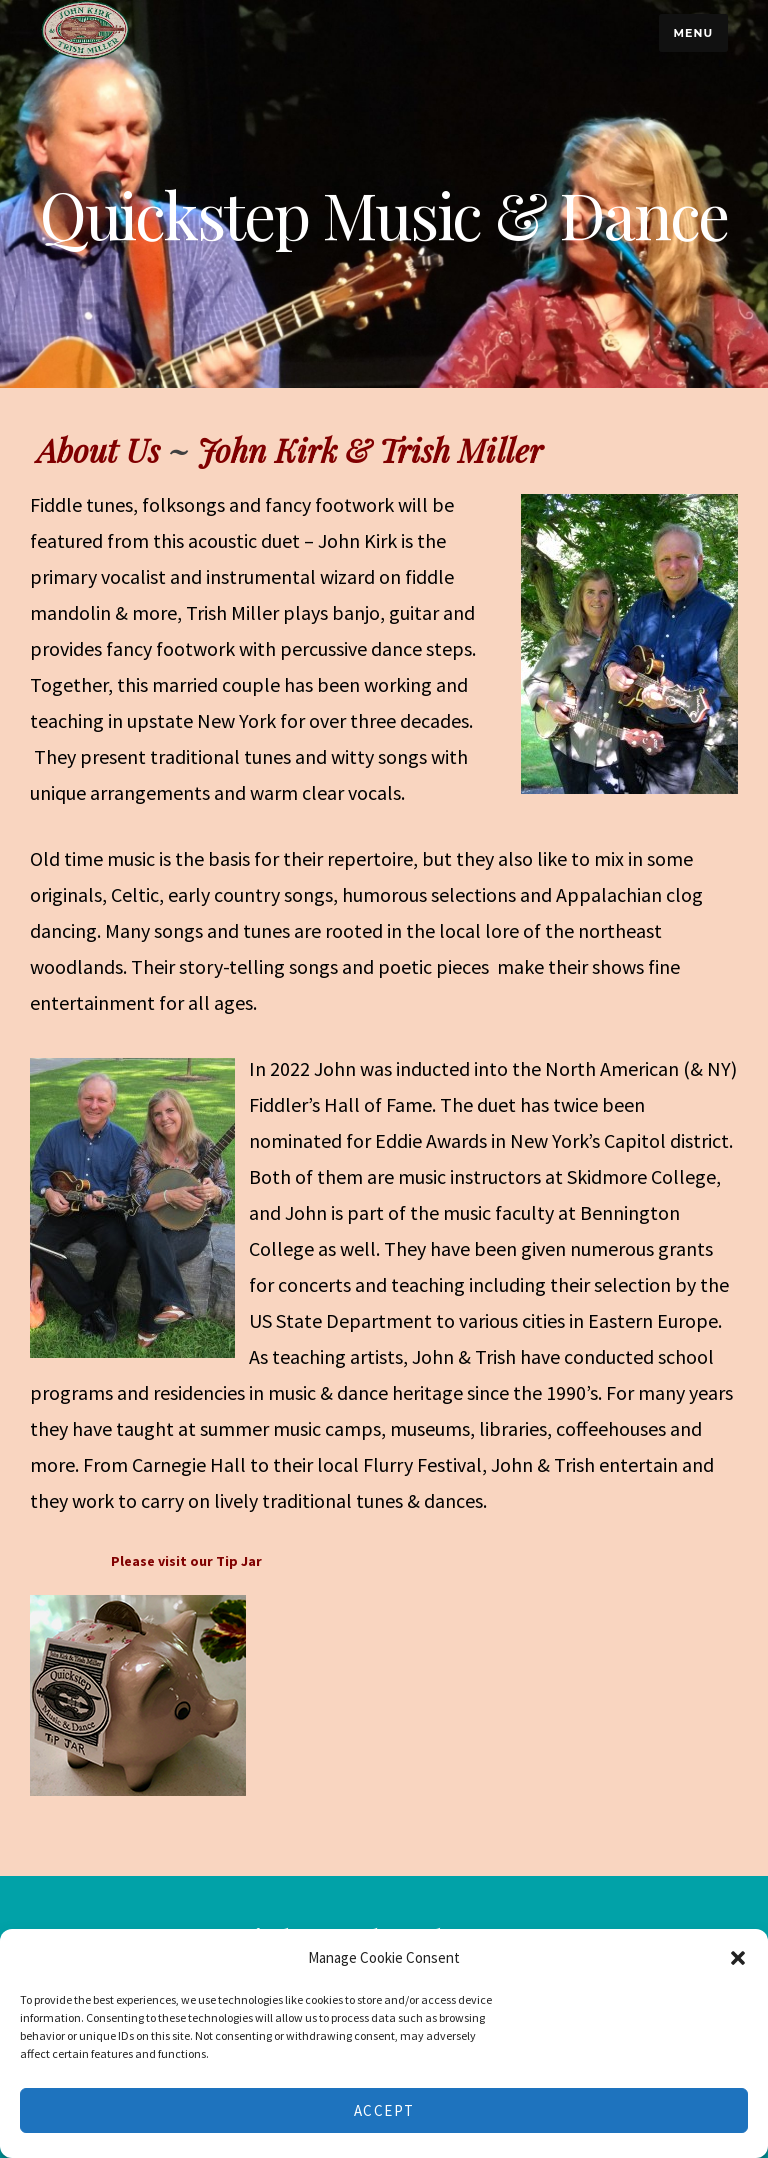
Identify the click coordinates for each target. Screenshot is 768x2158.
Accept (384, 2110)
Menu (693, 33)
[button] (738, 1958)
